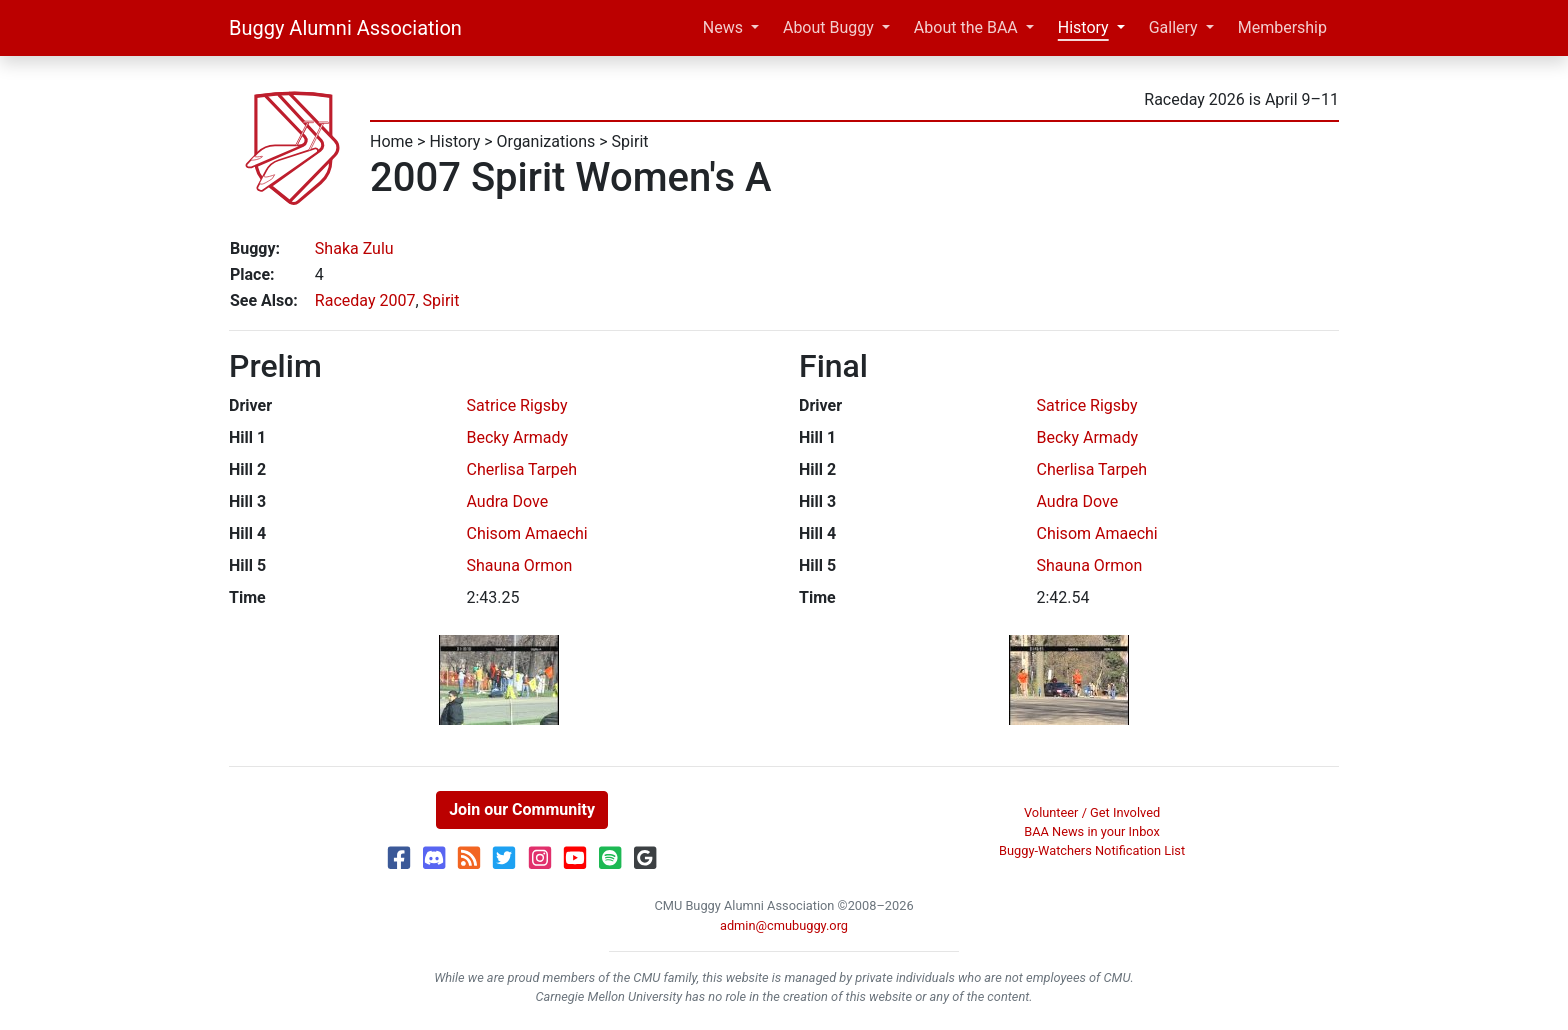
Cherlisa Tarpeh (522, 469)
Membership (1282, 27)
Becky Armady (518, 437)
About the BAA (966, 27)
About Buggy (828, 27)
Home (391, 141)
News (723, 27)
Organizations (546, 141)
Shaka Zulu (354, 248)
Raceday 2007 (365, 300)
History (1083, 27)
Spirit (630, 141)
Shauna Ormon (520, 565)
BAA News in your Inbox (1092, 831)
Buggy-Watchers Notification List (1092, 850)
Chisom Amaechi (527, 533)
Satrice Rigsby (517, 405)
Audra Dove (508, 501)
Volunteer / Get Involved (1092, 812)
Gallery (1173, 27)
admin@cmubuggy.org (784, 925)
